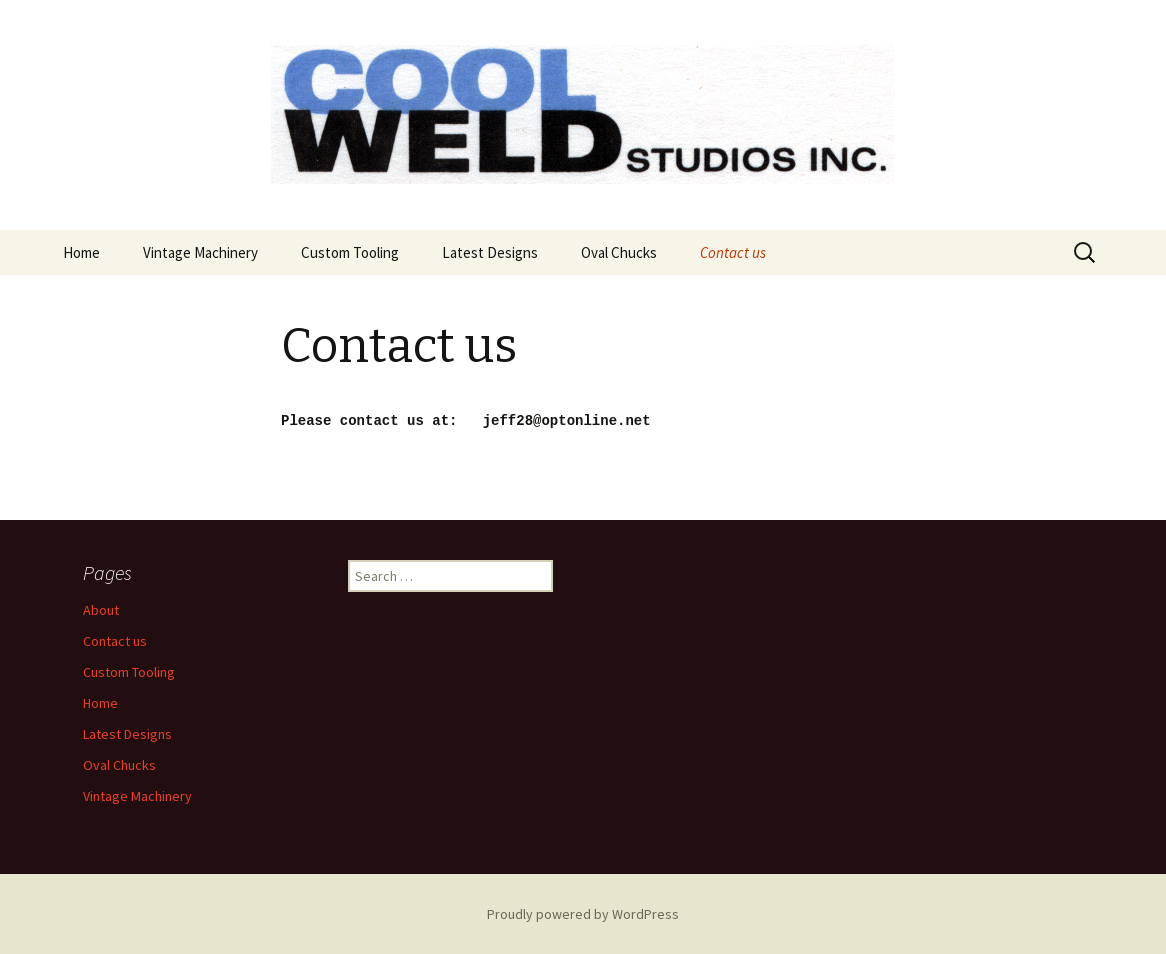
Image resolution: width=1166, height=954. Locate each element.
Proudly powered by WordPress (583, 913)
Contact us (733, 252)
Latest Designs (490, 252)
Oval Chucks (619, 252)
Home (81, 252)
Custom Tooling (350, 252)
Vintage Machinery (200, 252)
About (101, 609)
